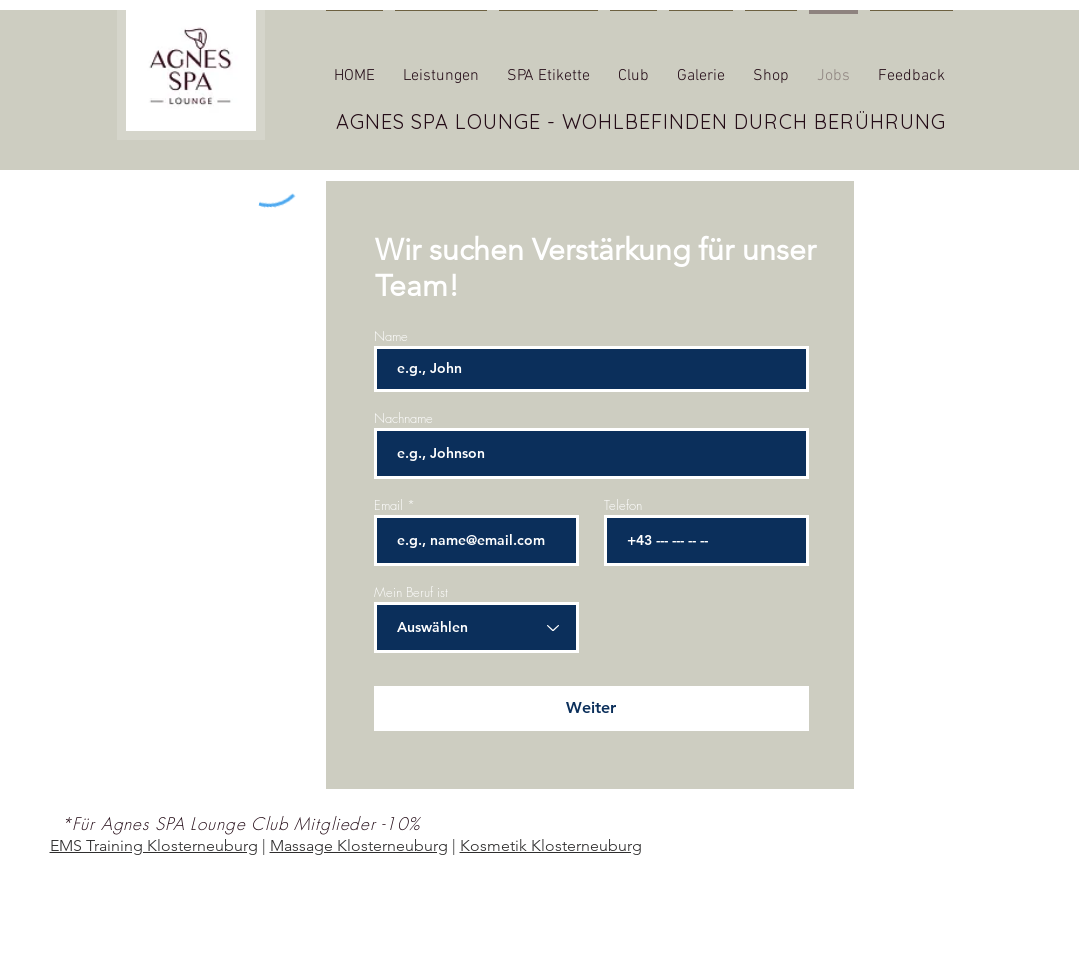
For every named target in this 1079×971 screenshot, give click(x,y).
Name (391, 336)
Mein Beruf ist (411, 592)
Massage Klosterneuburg (359, 845)
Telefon (623, 505)
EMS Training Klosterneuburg (154, 845)
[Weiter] (591, 708)
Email (388, 505)
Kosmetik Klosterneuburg (551, 845)
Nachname (403, 418)
